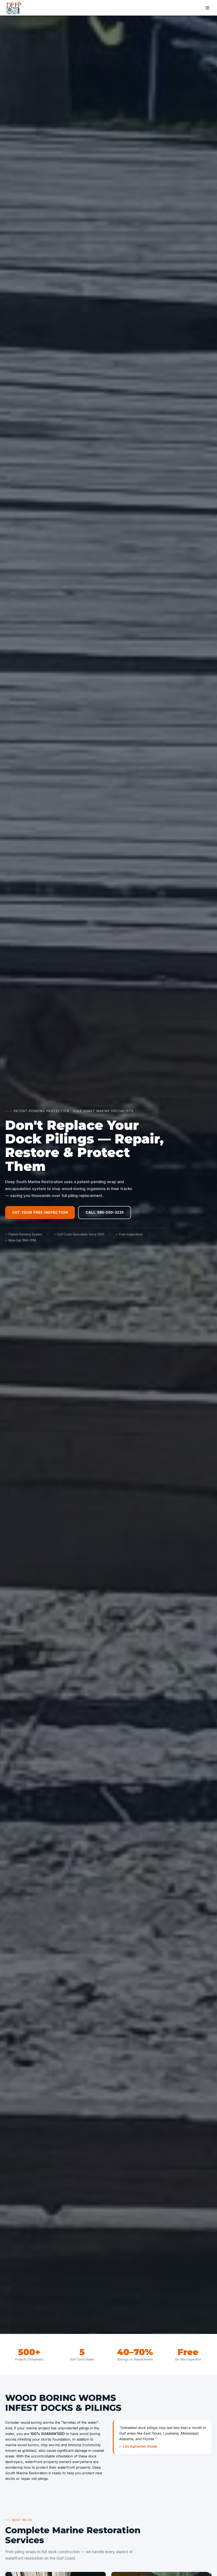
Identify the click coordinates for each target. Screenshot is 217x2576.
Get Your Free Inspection (40, 1212)
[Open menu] (207, 7)
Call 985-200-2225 (105, 1212)
